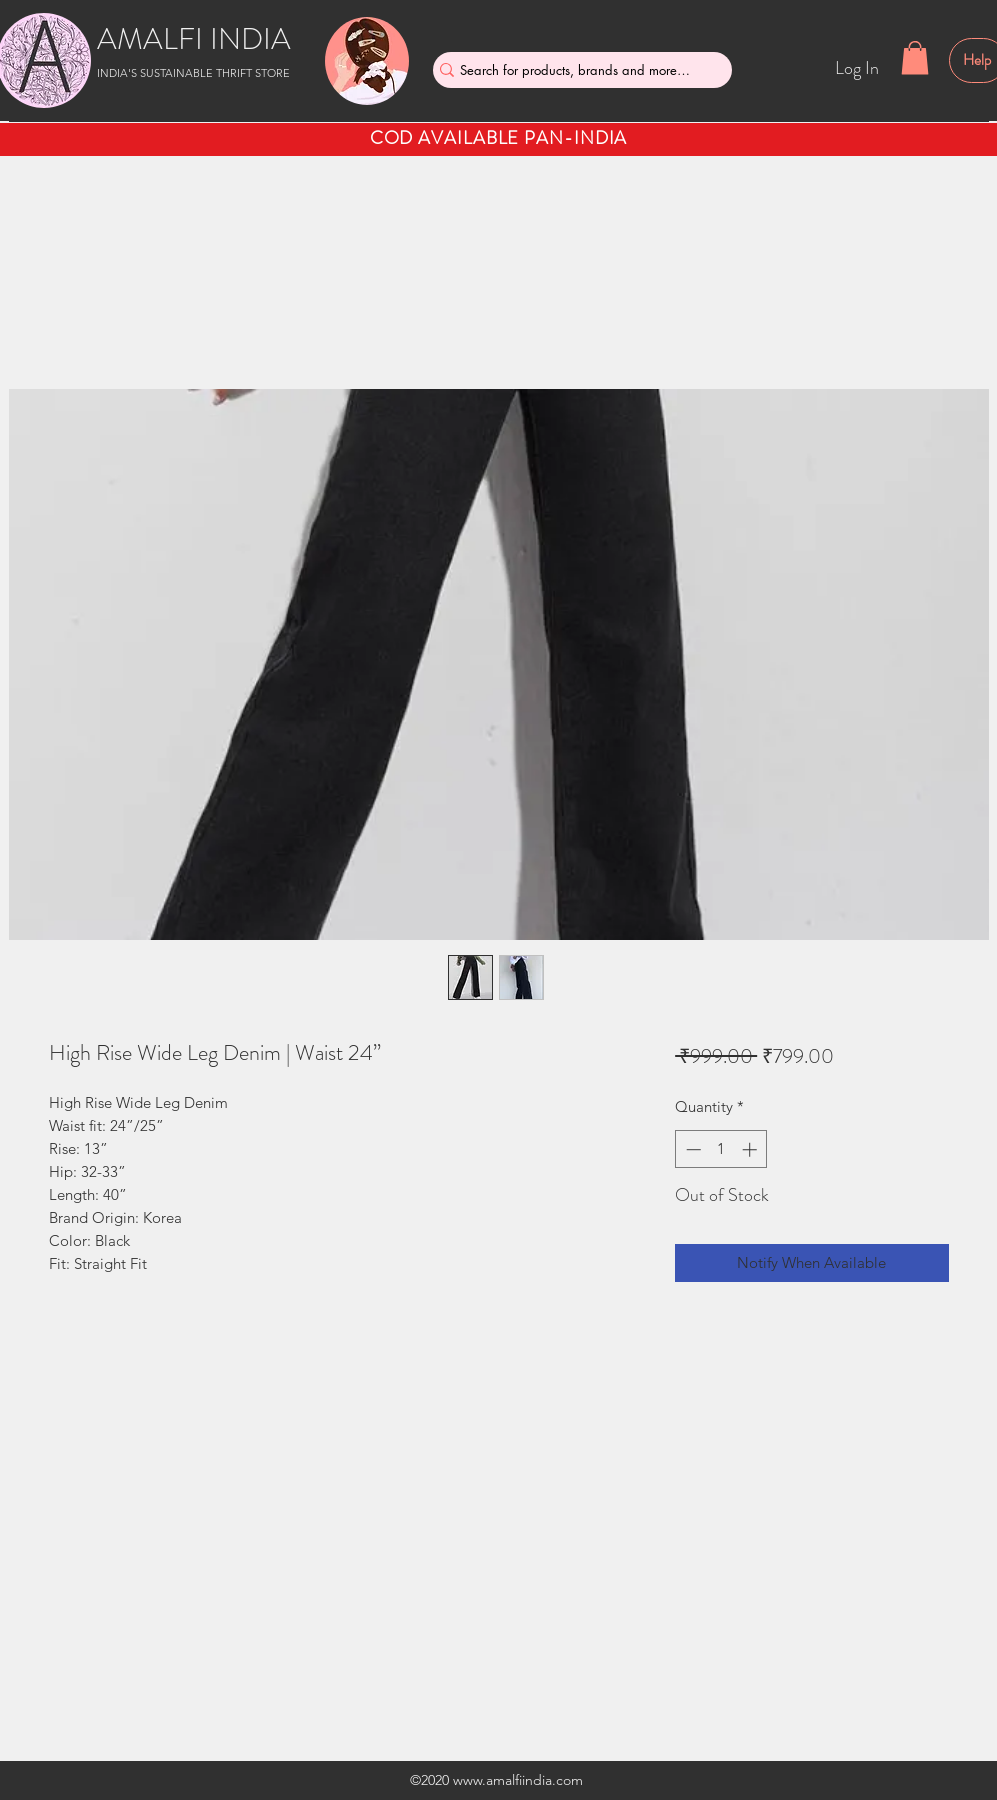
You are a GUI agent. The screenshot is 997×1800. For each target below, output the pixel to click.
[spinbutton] (721, 1149)
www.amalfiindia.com (518, 1780)
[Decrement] (691, 1149)
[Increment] (751, 1149)
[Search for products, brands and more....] (575, 70)
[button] (915, 57)
